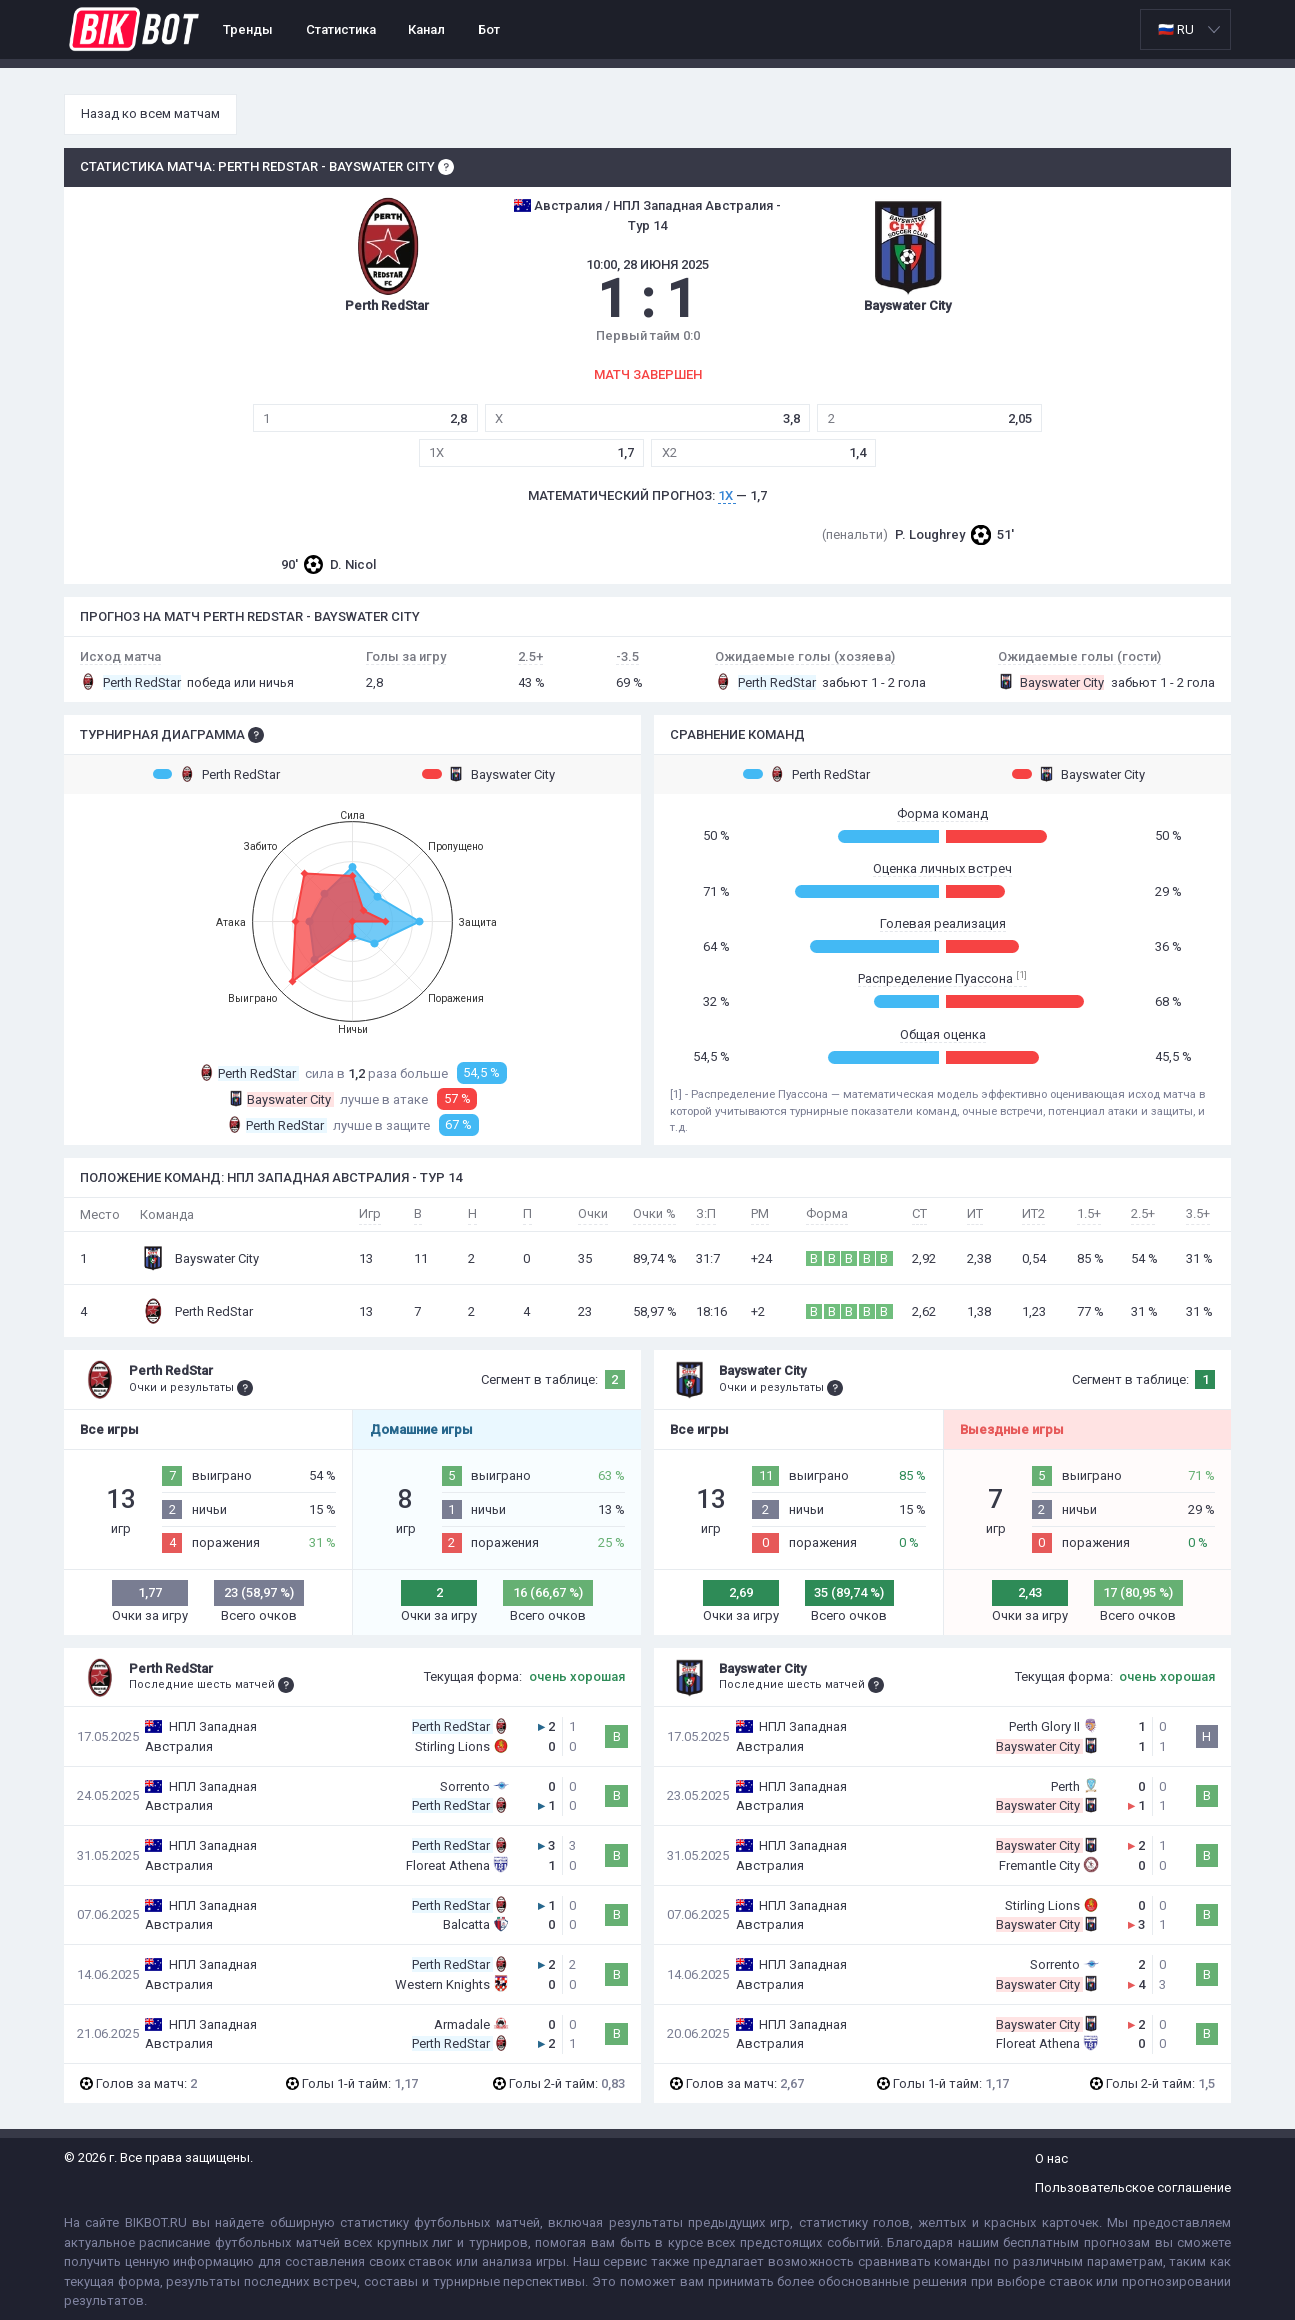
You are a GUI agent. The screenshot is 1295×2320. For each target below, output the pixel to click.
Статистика (341, 29)
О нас (1051, 2158)
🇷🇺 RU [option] (1176, 29)
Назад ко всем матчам (150, 113)
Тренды (248, 29)
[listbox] (1185, 29)
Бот (489, 29)
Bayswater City (488, 774)
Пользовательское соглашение (1133, 2187)
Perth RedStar (216, 774)
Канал (426, 29)
